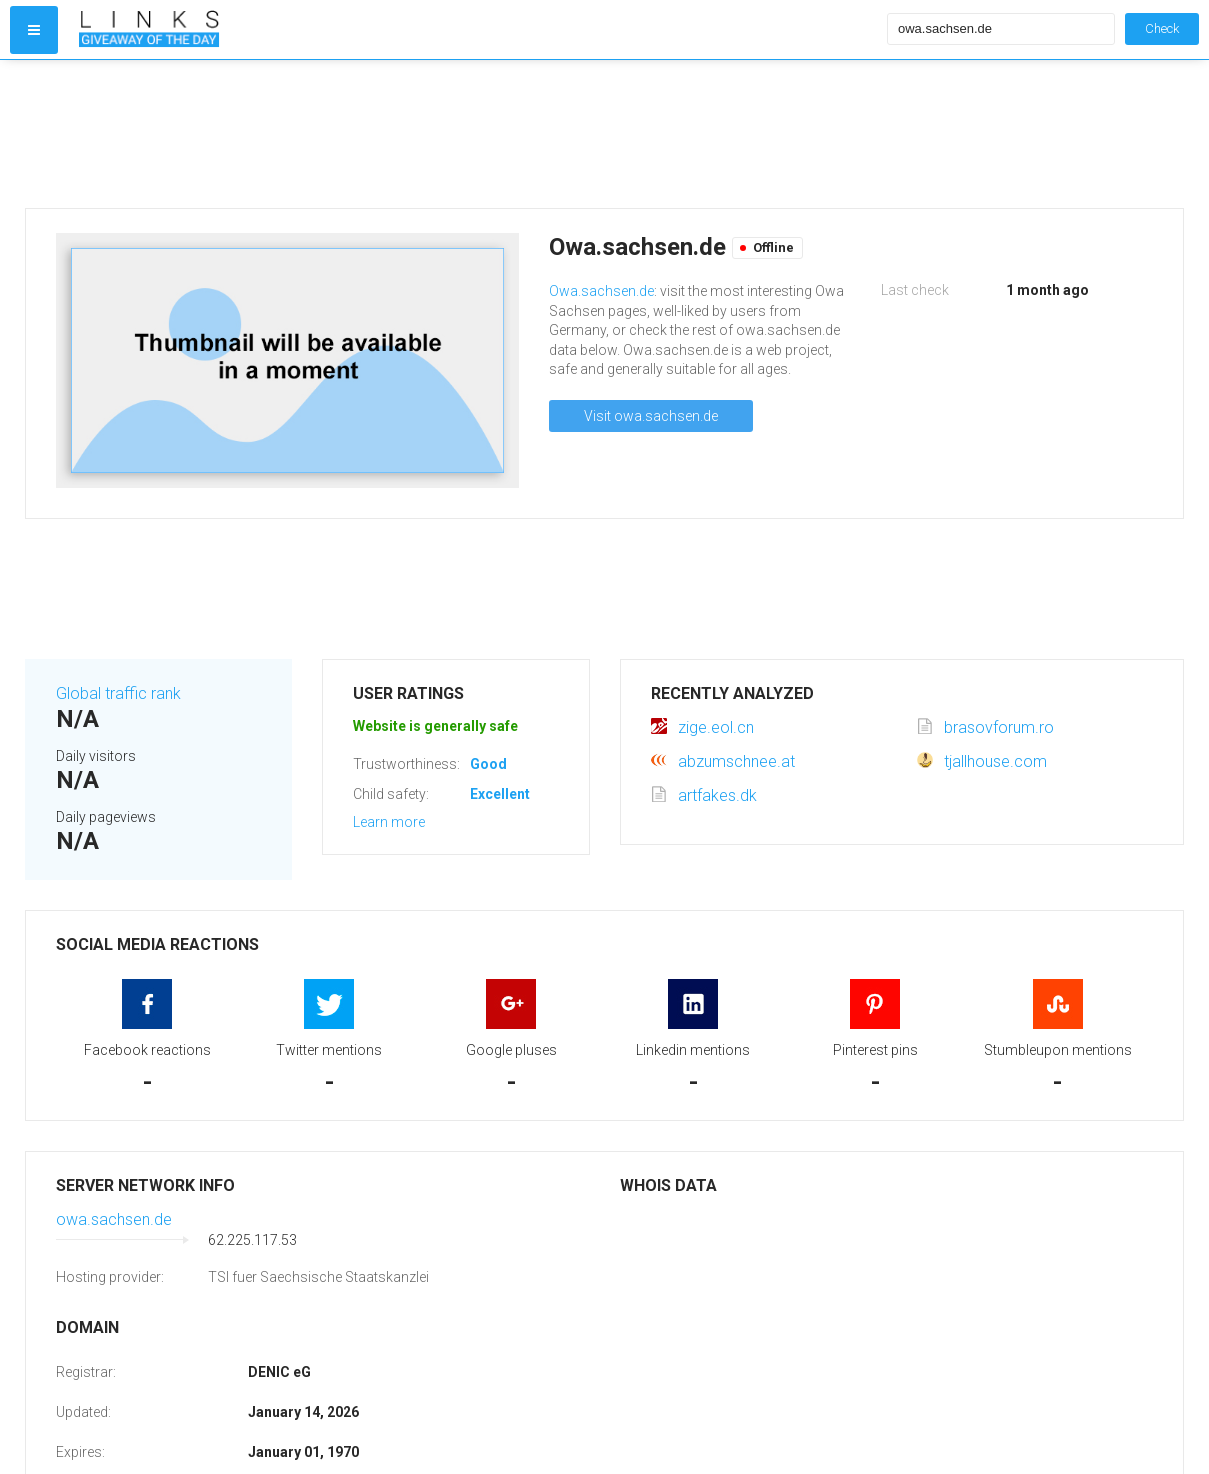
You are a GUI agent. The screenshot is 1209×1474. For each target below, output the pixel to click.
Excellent (500, 794)
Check (1162, 28)
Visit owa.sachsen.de (651, 416)
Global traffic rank (118, 693)
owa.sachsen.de (114, 1219)
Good (488, 764)
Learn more (389, 822)
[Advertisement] (478, 134)
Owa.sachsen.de (601, 291)
